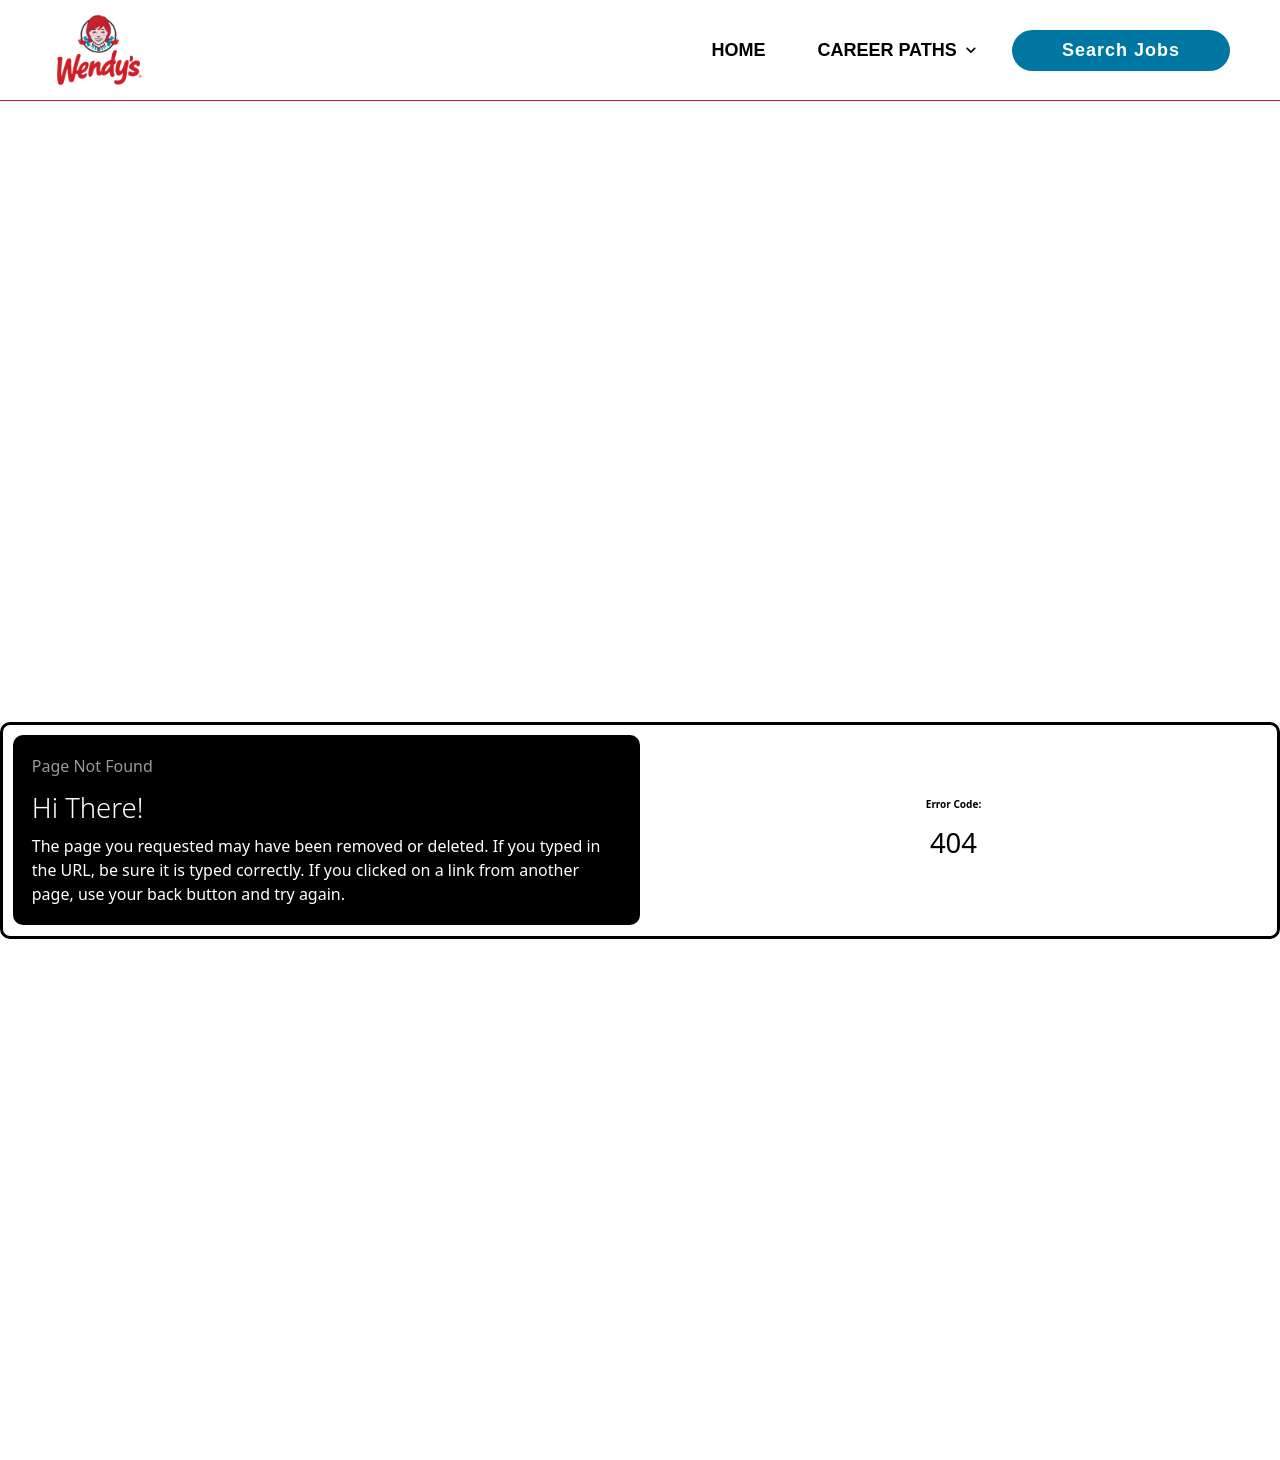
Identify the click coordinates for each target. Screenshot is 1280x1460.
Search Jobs (1121, 50)
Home (738, 50)
